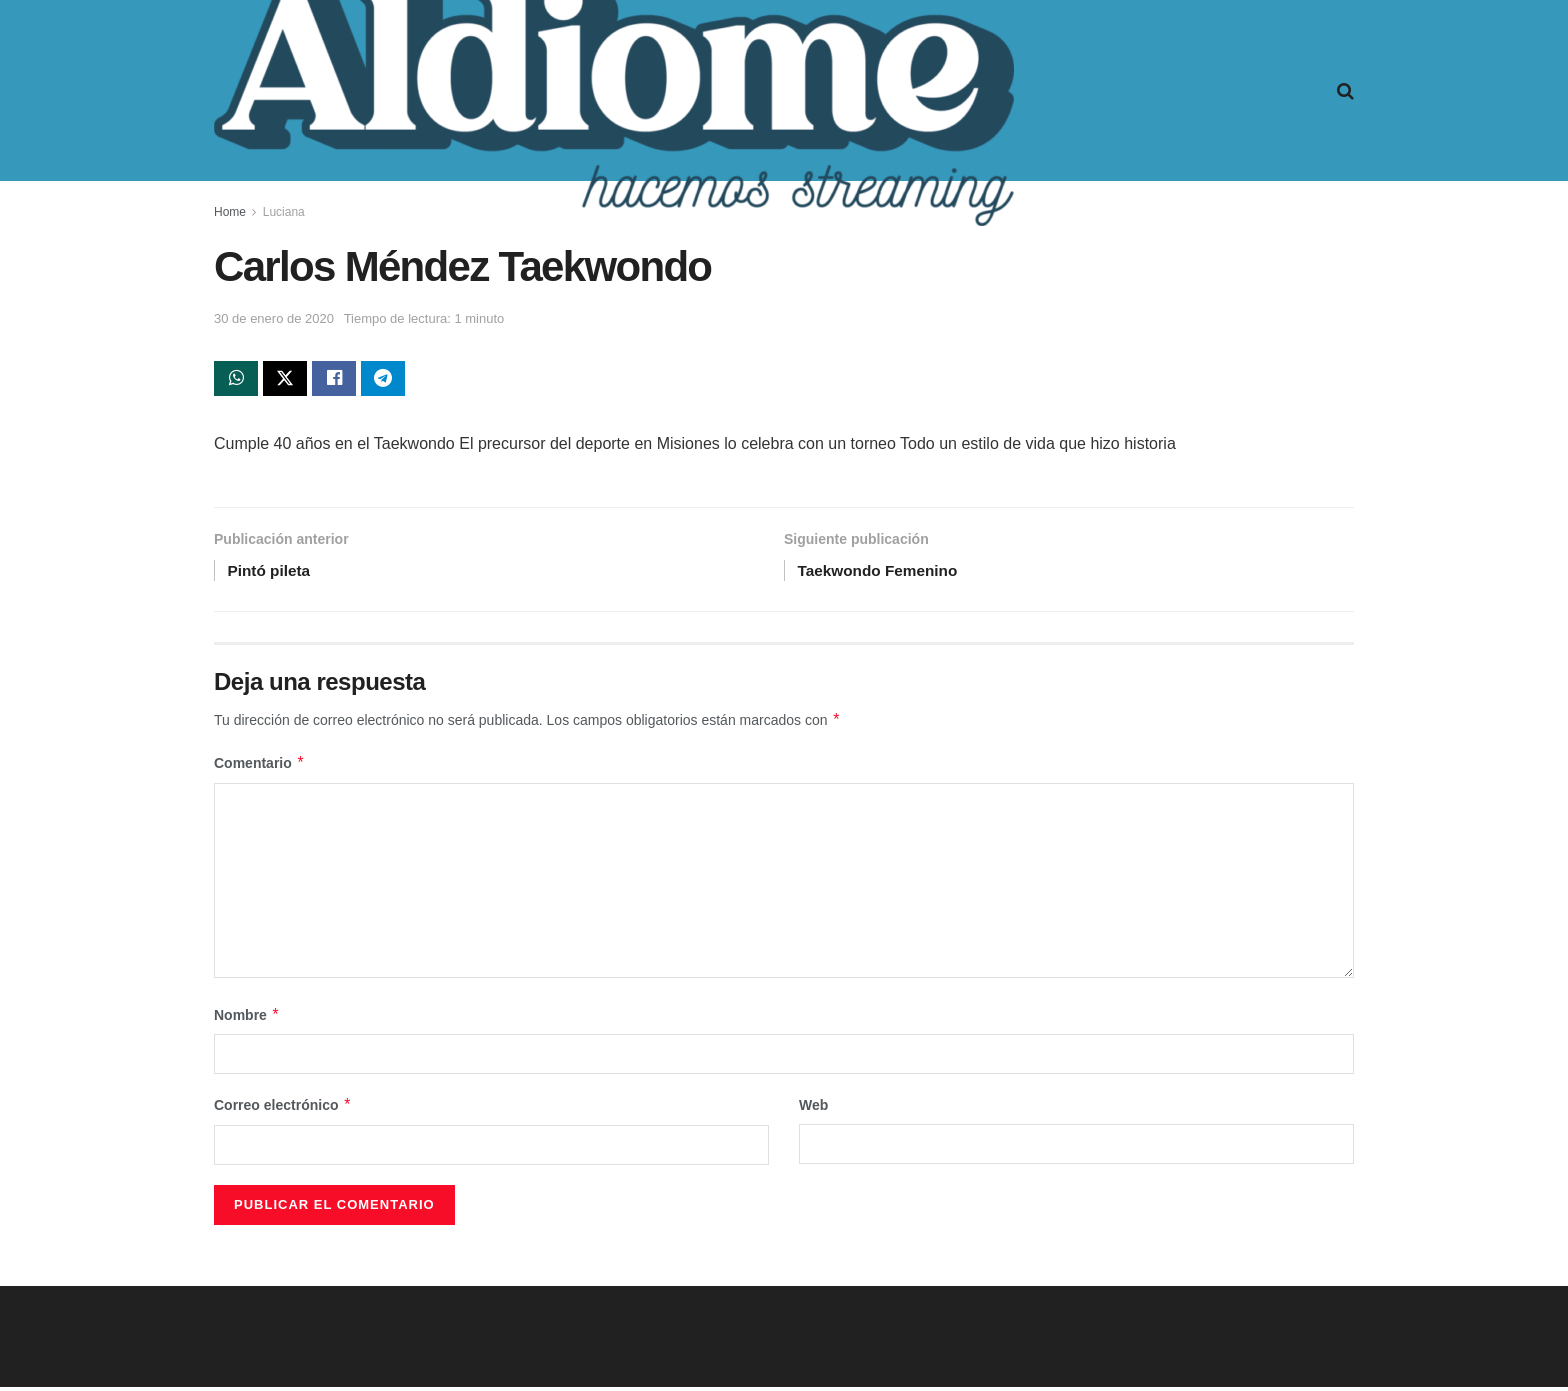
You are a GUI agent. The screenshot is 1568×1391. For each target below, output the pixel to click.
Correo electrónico (283, 1110)
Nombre (247, 1020)
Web (813, 1110)
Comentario (259, 768)
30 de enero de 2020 (274, 318)
